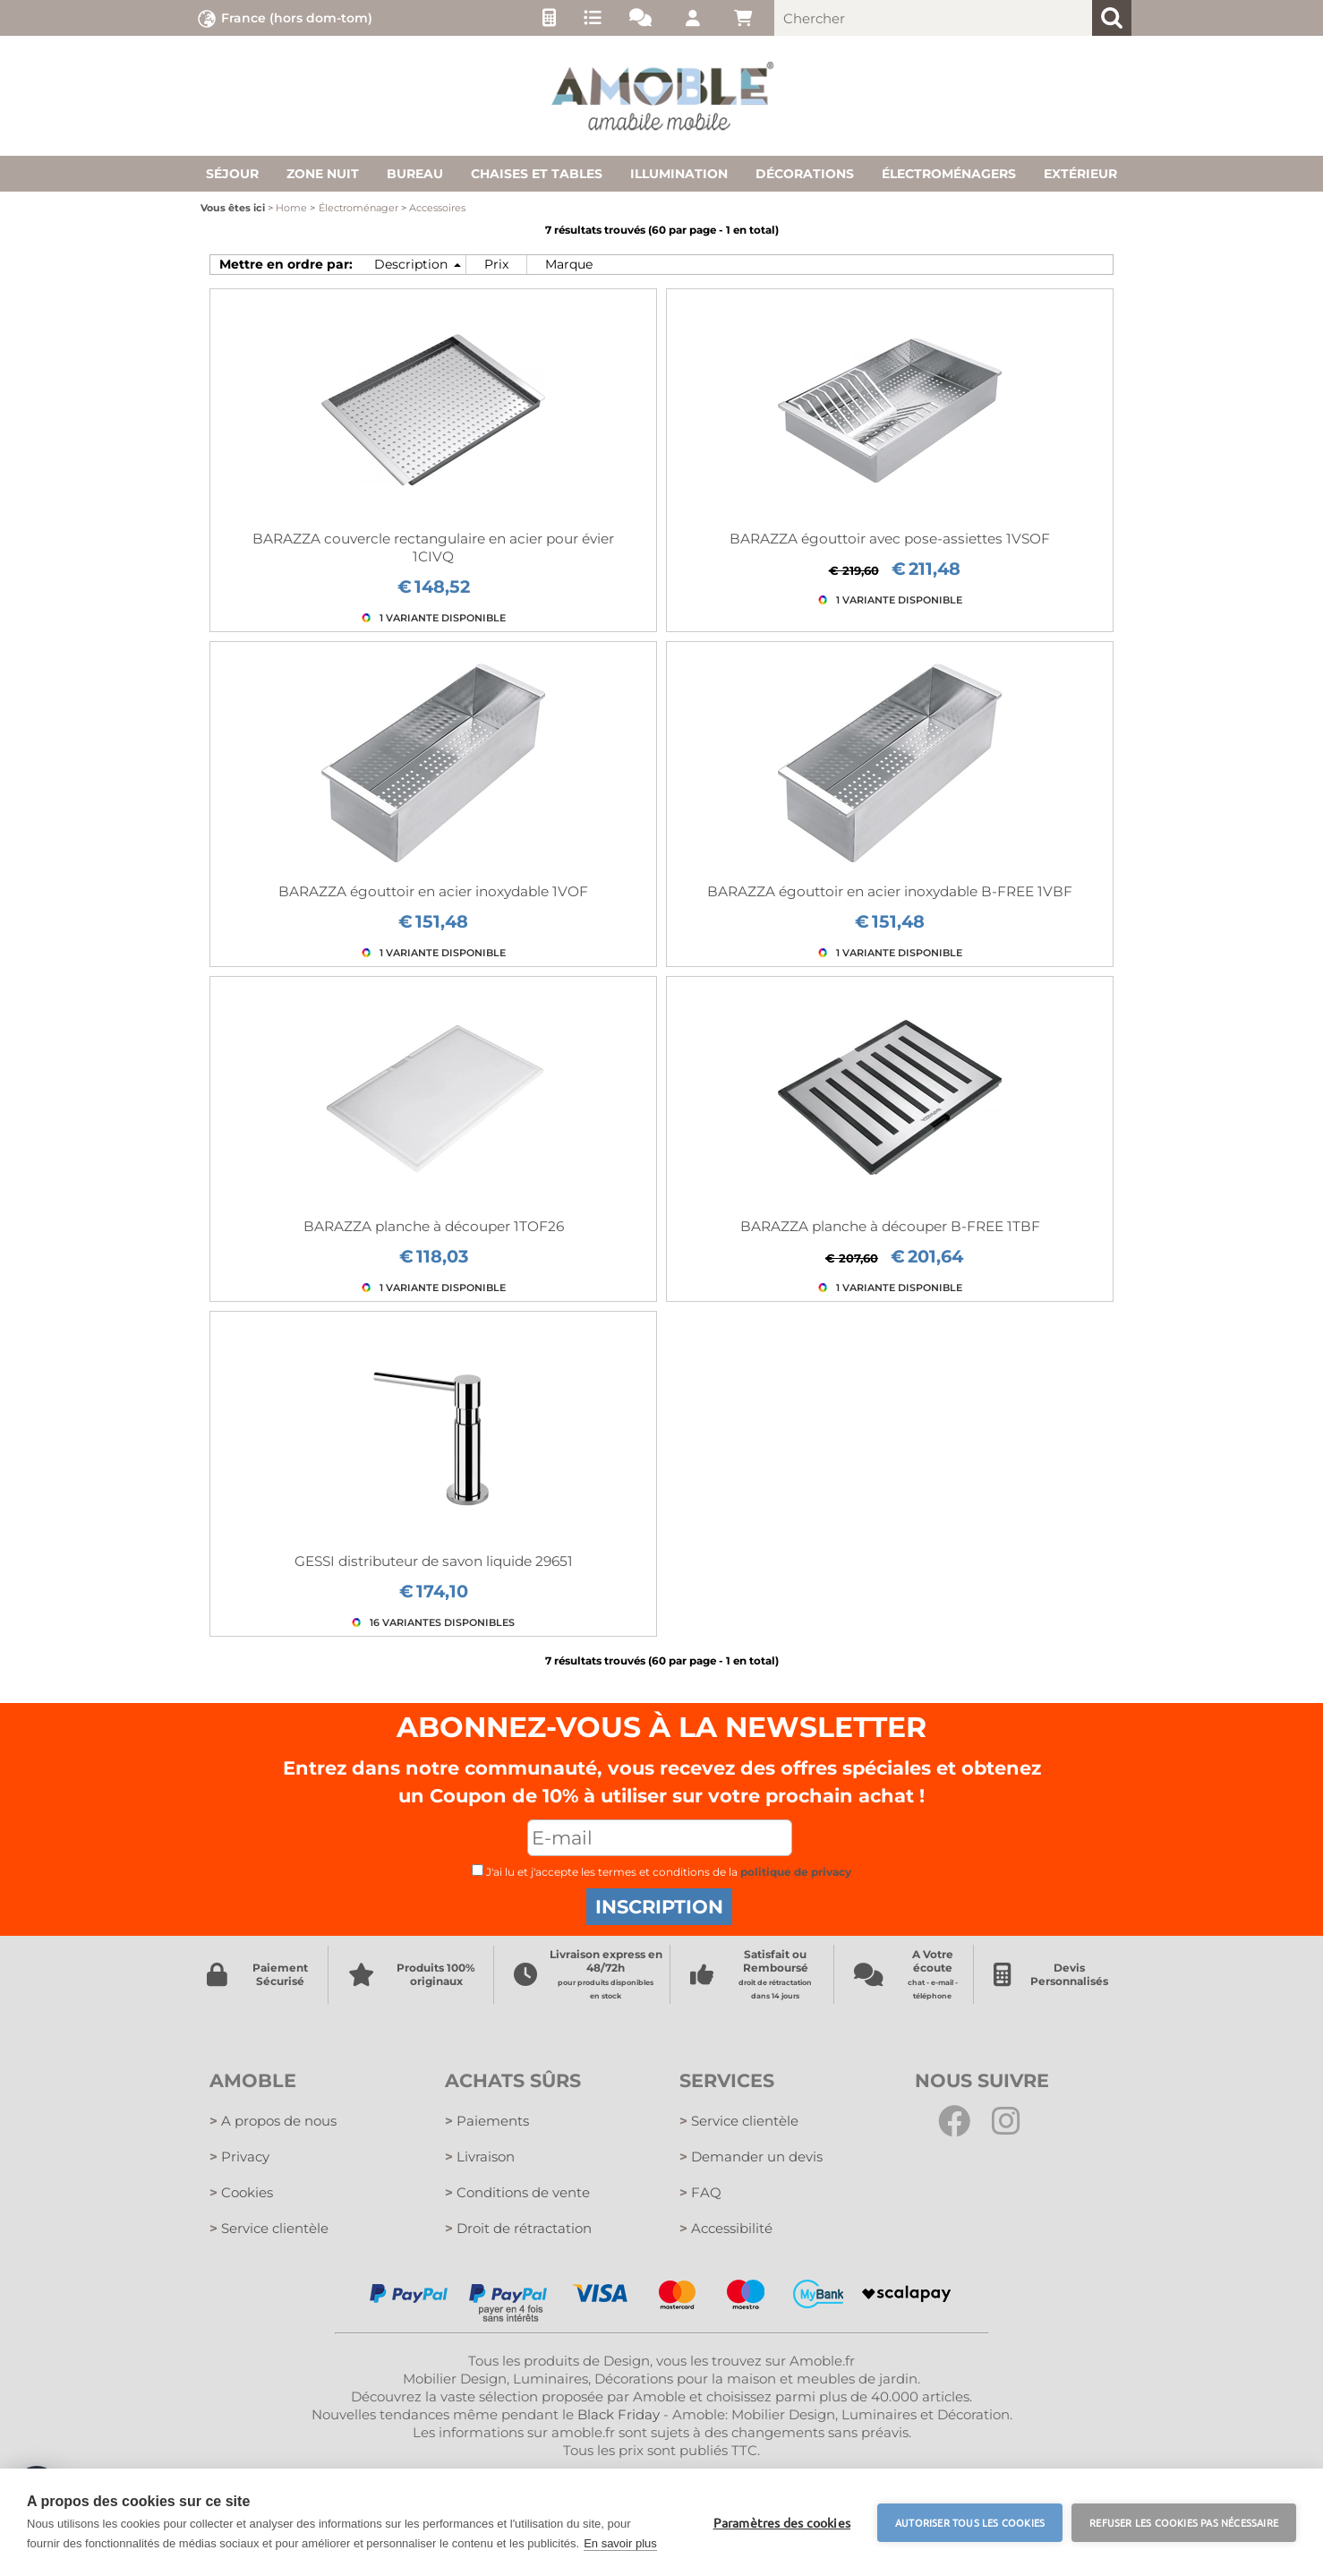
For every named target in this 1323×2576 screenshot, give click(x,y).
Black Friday (618, 2414)
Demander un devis (751, 2156)
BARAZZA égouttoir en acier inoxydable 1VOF (433, 891)
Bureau (415, 174)
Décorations (804, 174)
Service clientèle (269, 2228)
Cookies (241, 2192)
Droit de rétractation (518, 2228)
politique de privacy (795, 1872)
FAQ (700, 2192)
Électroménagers (949, 174)
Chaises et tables (536, 174)
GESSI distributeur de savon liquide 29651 (433, 1561)
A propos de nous (273, 2120)
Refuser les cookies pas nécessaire (1183, 2522)
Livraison (480, 2156)
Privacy (239, 2156)
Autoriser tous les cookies (970, 2522)
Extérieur (1080, 174)
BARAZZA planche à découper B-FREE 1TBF (890, 1226)
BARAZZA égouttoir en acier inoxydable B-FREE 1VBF (889, 891)
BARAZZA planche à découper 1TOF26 (433, 1226)
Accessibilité (725, 2228)
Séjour (232, 174)
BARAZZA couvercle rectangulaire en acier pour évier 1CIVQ (433, 547)
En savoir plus (620, 2543)
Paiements (487, 2120)
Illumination (679, 174)
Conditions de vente (517, 2192)
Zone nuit (322, 174)
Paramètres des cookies (781, 2522)
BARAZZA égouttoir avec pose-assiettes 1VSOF (890, 538)
